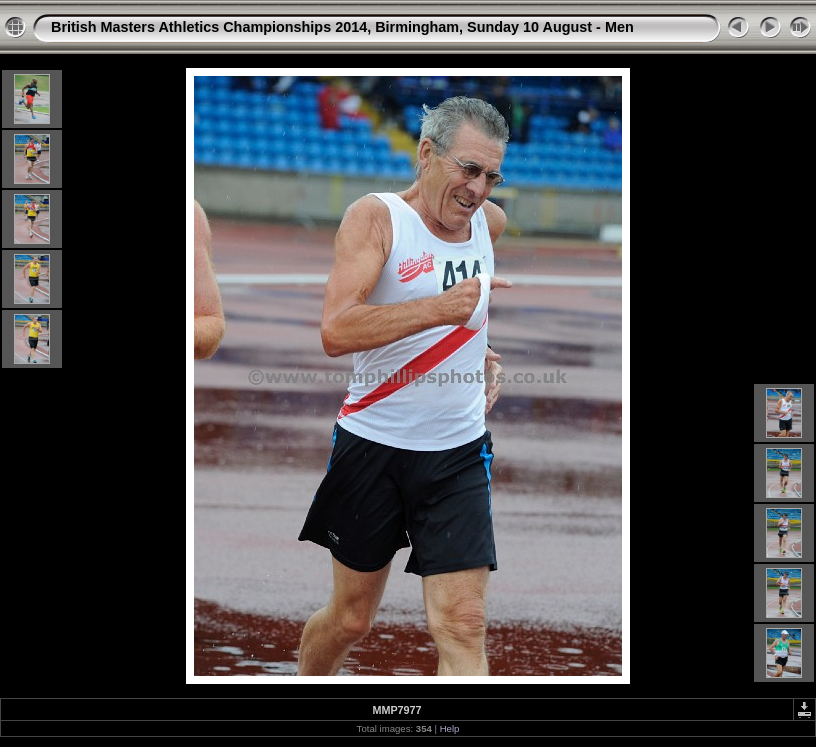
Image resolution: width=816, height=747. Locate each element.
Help (450, 728)
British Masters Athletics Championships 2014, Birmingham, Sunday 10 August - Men (342, 27)
